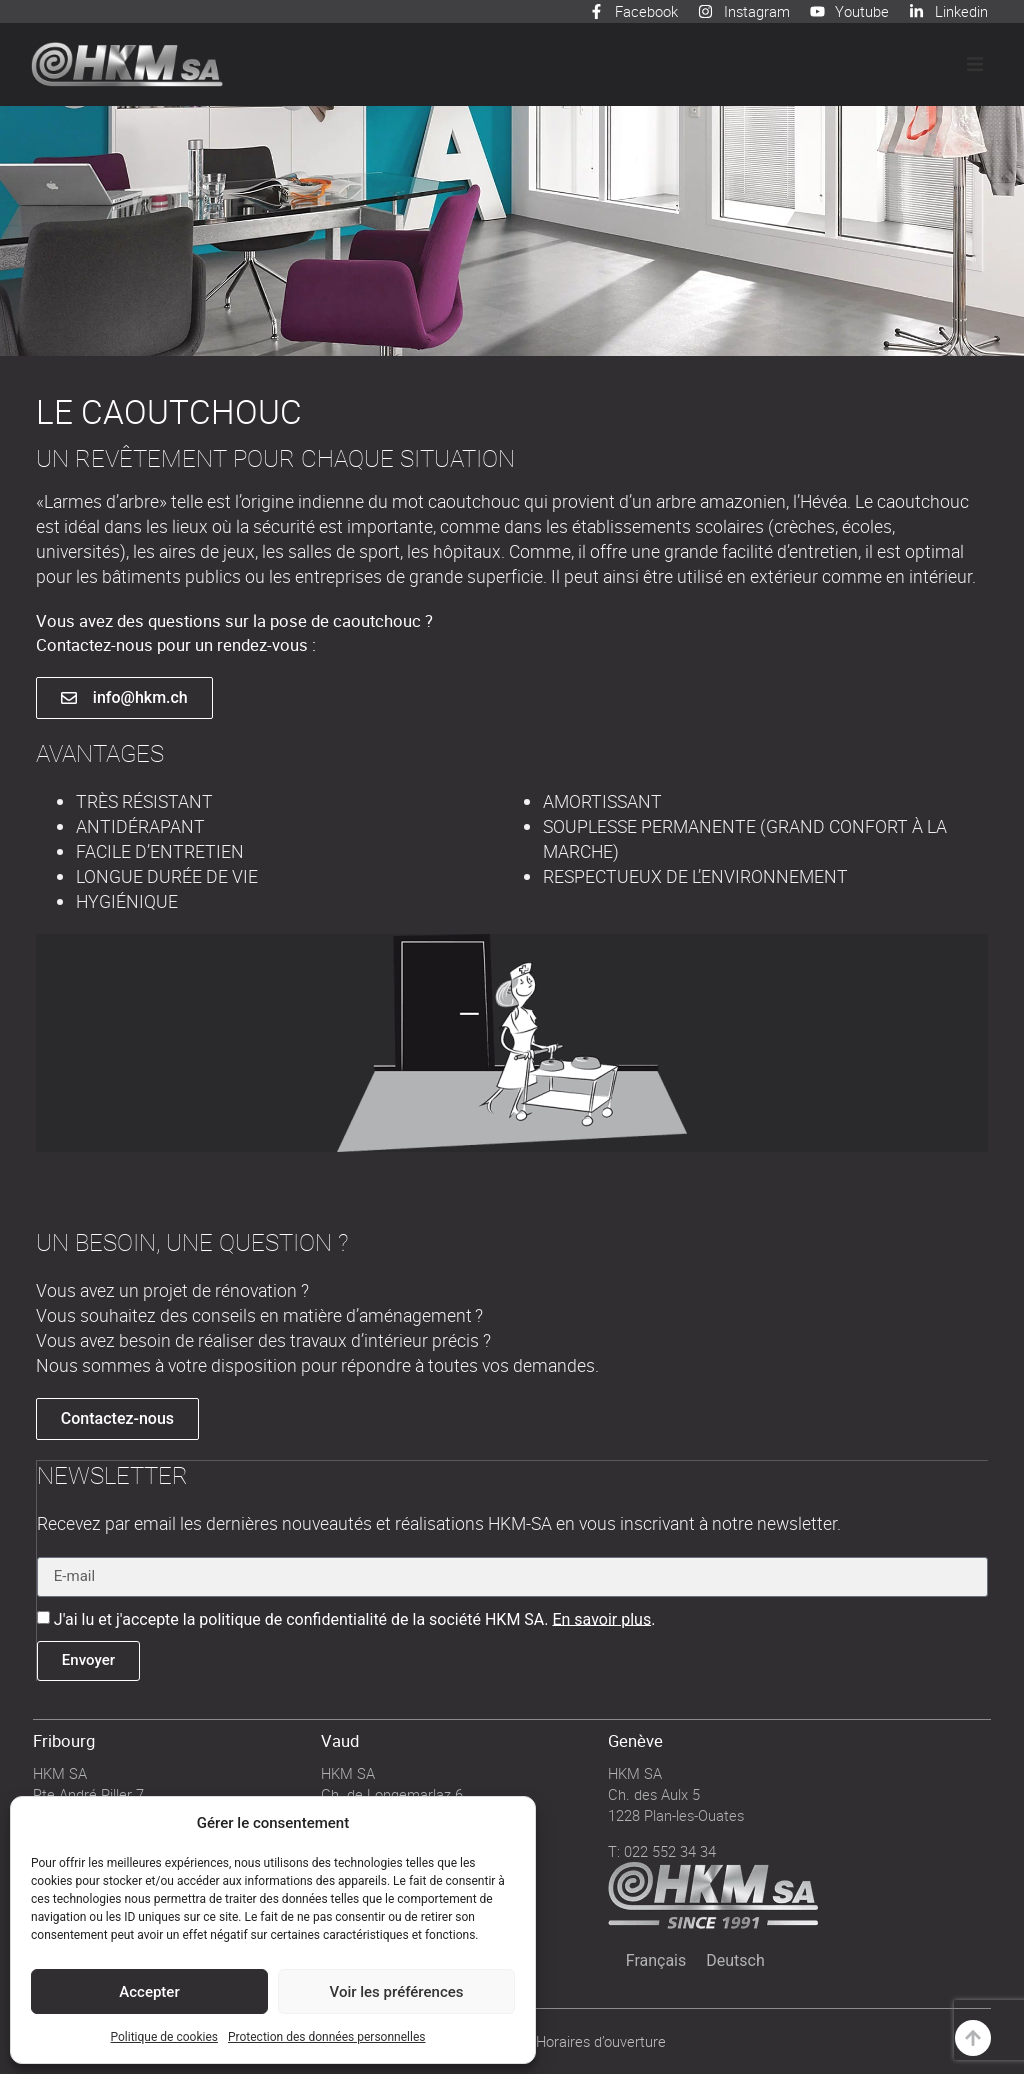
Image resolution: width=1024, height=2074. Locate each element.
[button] (975, 64)
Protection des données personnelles (327, 2037)
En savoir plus (601, 1617)
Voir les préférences (397, 1992)
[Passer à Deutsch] (735, 1960)
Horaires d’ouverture (601, 2040)
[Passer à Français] (656, 1960)
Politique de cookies (164, 2037)
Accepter (149, 1992)
